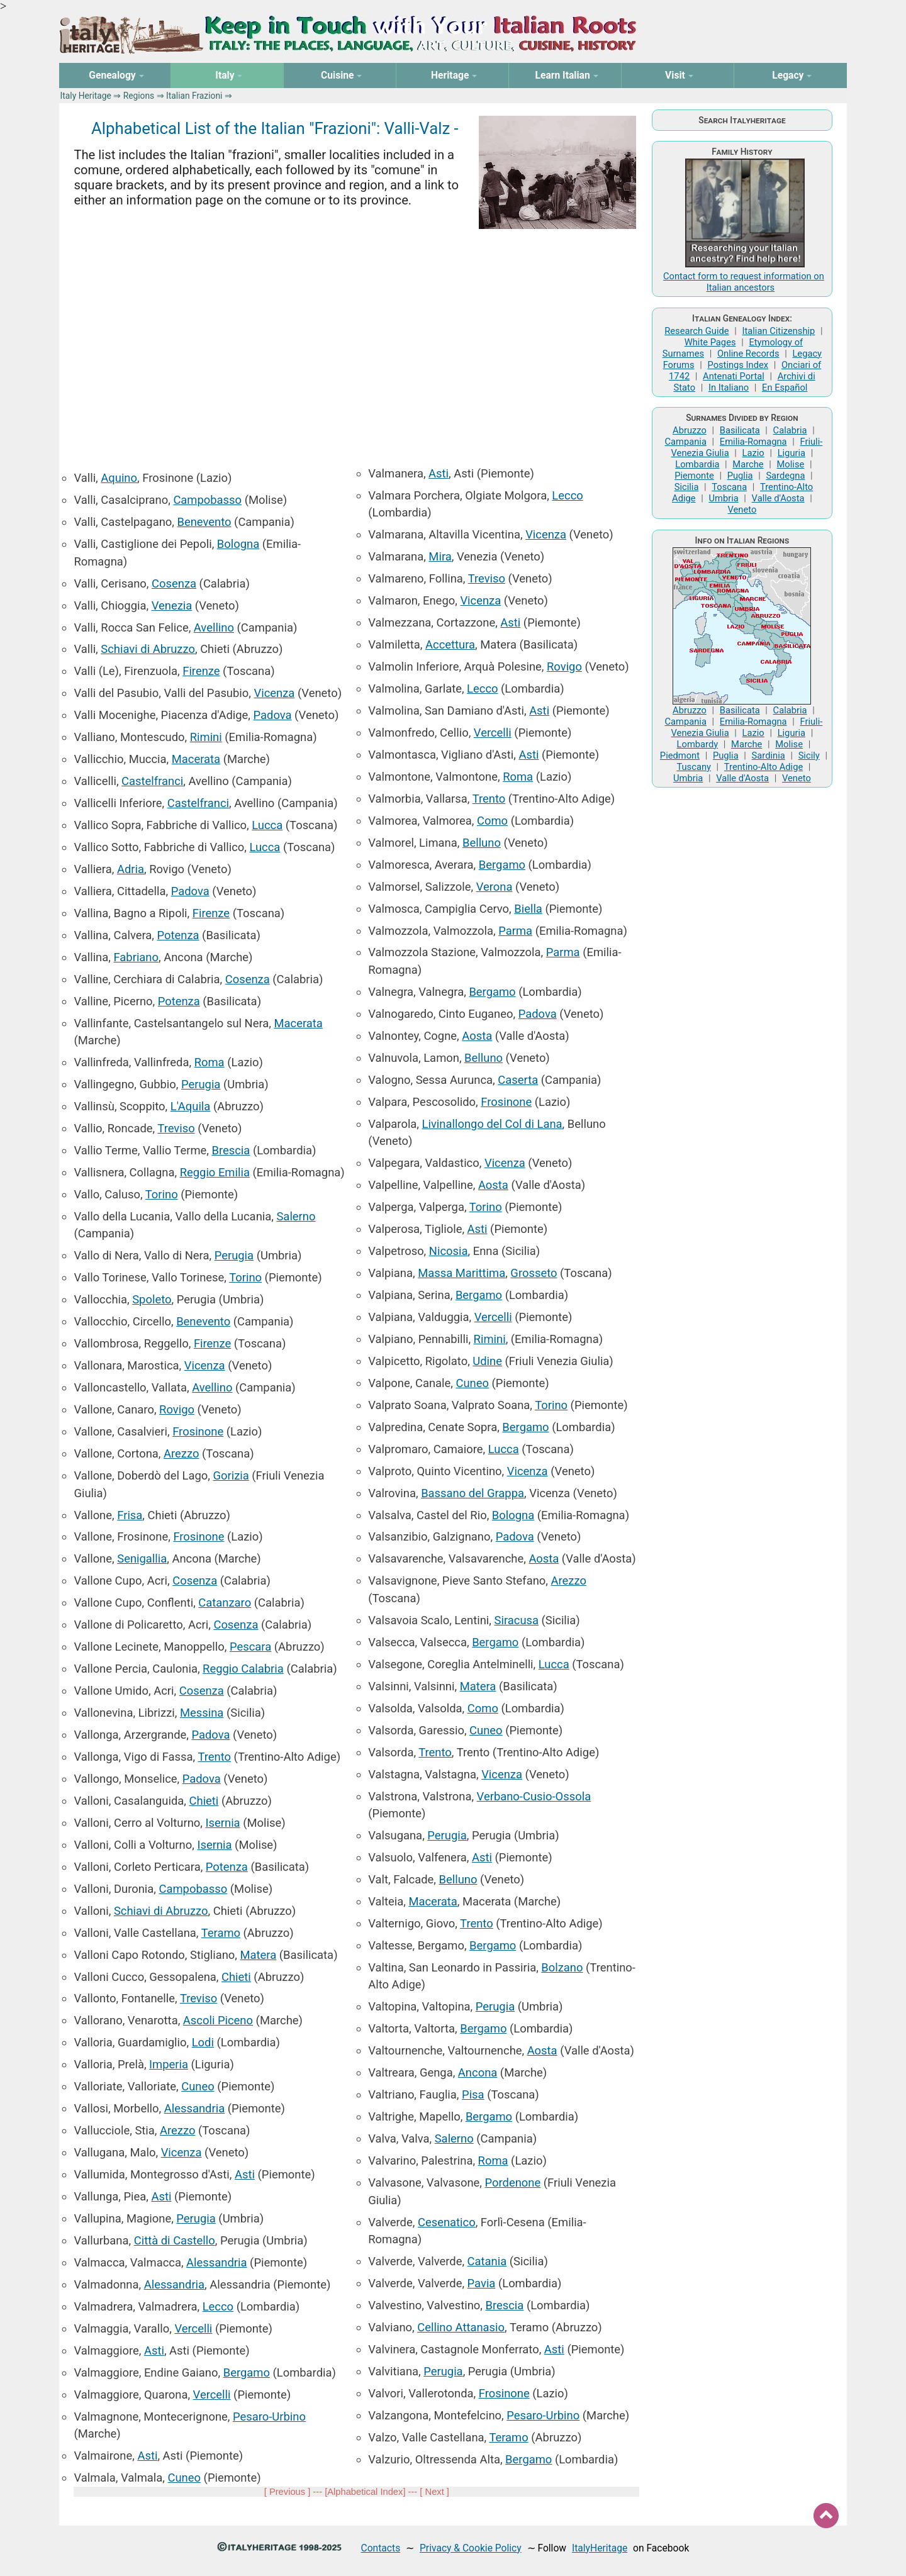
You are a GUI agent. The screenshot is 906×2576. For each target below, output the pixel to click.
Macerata (196, 759)
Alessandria (194, 2108)
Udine (487, 1361)
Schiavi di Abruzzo (148, 648)
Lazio (753, 453)
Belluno (481, 842)
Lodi (203, 2042)
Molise (791, 464)
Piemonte (694, 475)
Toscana (729, 487)
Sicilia (686, 487)
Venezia (172, 605)
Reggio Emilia (215, 1172)
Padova (273, 715)
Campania (686, 441)
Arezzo (181, 1453)
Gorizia (231, 1475)
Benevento (204, 521)
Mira (439, 556)
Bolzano (562, 1967)
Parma (515, 930)
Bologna (238, 543)
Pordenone (512, 2182)
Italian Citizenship (778, 331)
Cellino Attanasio (461, 2327)
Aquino (119, 477)
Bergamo (246, 2372)
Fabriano (136, 957)
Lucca (267, 825)
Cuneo (198, 2086)
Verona (494, 886)
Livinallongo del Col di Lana (492, 1123)
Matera (258, 1954)
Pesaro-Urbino (269, 2416)
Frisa (129, 1515)
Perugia (200, 1084)
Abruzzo (690, 430)
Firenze (201, 670)
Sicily (809, 755)
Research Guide (696, 331)
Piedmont (680, 755)
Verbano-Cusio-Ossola (534, 1796)
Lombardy (698, 744)
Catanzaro (224, 1602)
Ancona (477, 2072)
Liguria (791, 453)
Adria (130, 869)
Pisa (473, 2094)
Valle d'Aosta (778, 498)
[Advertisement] (356, 340)
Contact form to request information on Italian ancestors (743, 281)
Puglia (740, 475)
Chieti (204, 1800)
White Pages (710, 342)
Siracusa (516, 1620)
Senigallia (142, 1558)
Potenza (178, 935)
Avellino (214, 627)
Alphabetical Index (365, 2492)
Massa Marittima (461, 1273)
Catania (487, 2261)
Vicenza (274, 693)
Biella (528, 908)
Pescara (250, 1646)
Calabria (790, 430)
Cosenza (174, 583)
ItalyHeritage (599, 2548)
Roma (209, 1062)
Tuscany (693, 766)
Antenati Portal (733, 376)
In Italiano (728, 387)
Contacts (381, 2548)
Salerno (295, 1216)
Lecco (218, 2306)
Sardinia (768, 755)
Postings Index (737, 365)
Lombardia (697, 464)
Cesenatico (447, 2222)
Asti (245, 2174)
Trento (214, 1756)
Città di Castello (174, 2240)
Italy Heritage (85, 96)
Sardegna (785, 475)
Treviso (175, 1128)
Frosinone (197, 1431)
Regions (138, 96)
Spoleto (151, 1299)
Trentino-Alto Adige (763, 766)
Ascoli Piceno (218, 2020)
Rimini (206, 737)
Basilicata (740, 430)
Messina (201, 1712)
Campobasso (207, 499)
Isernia (223, 1822)
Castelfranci (152, 781)
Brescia (230, 1150)
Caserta (518, 1079)
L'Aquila (191, 1106)
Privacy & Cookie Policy (471, 2548)
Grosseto (533, 1273)
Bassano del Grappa (472, 1493)
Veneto (742, 509)
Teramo (220, 1932)
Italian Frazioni (194, 96)
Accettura (450, 644)
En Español (784, 387)
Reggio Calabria (243, 1668)
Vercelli (193, 2328)
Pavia (481, 2283)
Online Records (748, 353)
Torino (161, 1194)
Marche (747, 464)
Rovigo (176, 1409)
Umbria (723, 498)
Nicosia (448, 1250)
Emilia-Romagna (753, 441)
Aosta (477, 1035)
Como (492, 820)
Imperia (168, 2064)
